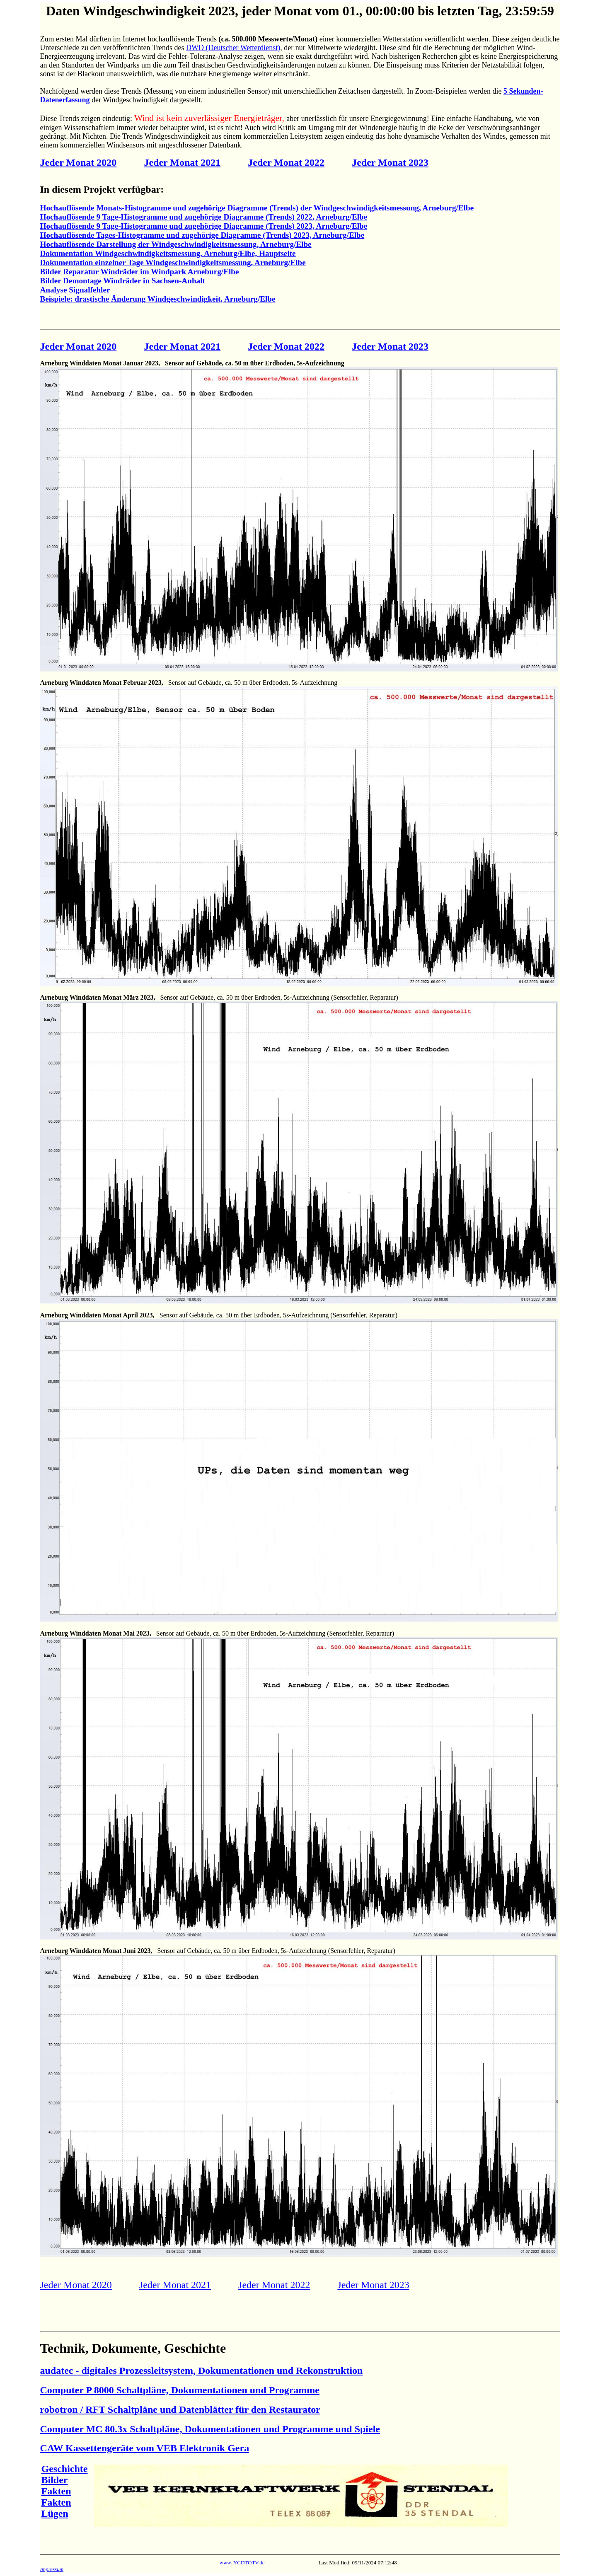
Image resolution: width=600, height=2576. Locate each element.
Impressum (52, 2569)
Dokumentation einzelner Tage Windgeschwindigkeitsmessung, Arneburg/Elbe (173, 262)
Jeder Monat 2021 (182, 162)
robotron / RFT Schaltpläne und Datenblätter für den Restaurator (180, 2409)
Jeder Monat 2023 (390, 162)
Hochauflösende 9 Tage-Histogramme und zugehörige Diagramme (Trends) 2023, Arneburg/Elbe (204, 226)
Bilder (54, 2480)
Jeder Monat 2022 (286, 162)
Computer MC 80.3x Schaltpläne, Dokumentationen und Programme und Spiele (210, 2429)
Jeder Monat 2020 (78, 162)
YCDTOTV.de (249, 2562)
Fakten (56, 2491)
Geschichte (64, 2468)
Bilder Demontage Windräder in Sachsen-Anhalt (122, 280)
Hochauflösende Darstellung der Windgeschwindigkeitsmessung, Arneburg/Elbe (176, 244)
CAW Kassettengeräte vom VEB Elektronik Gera (144, 2448)
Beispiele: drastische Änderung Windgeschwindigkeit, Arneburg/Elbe (158, 299)
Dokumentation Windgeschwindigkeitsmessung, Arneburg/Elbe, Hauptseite (168, 253)
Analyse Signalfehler (75, 289)
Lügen (54, 2513)
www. (226, 2562)
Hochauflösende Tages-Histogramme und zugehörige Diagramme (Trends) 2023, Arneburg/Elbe (202, 235)
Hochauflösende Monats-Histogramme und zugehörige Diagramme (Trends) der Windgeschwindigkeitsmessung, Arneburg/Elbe (257, 207)
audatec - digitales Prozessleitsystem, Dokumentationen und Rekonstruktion (201, 2370)
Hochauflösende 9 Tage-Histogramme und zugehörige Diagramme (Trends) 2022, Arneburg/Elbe (204, 217)
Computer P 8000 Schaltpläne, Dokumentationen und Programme (179, 2390)
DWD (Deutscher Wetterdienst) (233, 47)
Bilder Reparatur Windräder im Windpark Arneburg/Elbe (139, 271)
